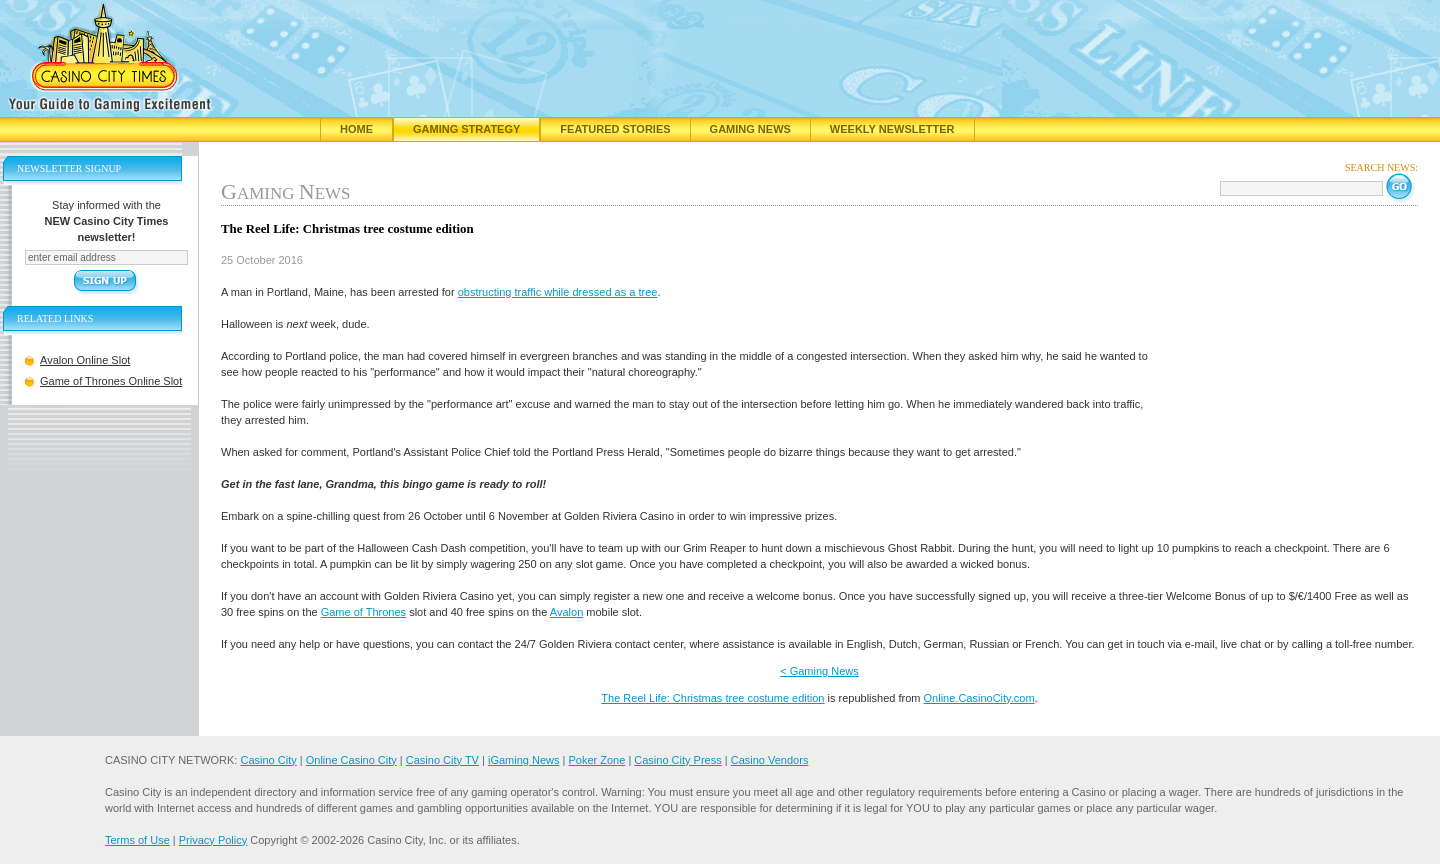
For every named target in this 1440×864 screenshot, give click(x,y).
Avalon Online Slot (85, 360)
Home (356, 129)
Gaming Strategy (466, 129)
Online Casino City (351, 760)
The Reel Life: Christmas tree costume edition (712, 698)
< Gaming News (819, 671)
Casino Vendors (770, 760)
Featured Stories (615, 129)
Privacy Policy (213, 840)
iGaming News (524, 760)
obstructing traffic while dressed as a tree (558, 292)
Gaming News (750, 129)
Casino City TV (442, 760)
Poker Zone (596, 760)
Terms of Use (137, 840)
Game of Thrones (363, 612)
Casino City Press (677, 760)
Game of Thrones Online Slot (111, 381)
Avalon (566, 612)
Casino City (268, 760)
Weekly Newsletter (892, 129)
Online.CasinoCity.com (979, 698)
